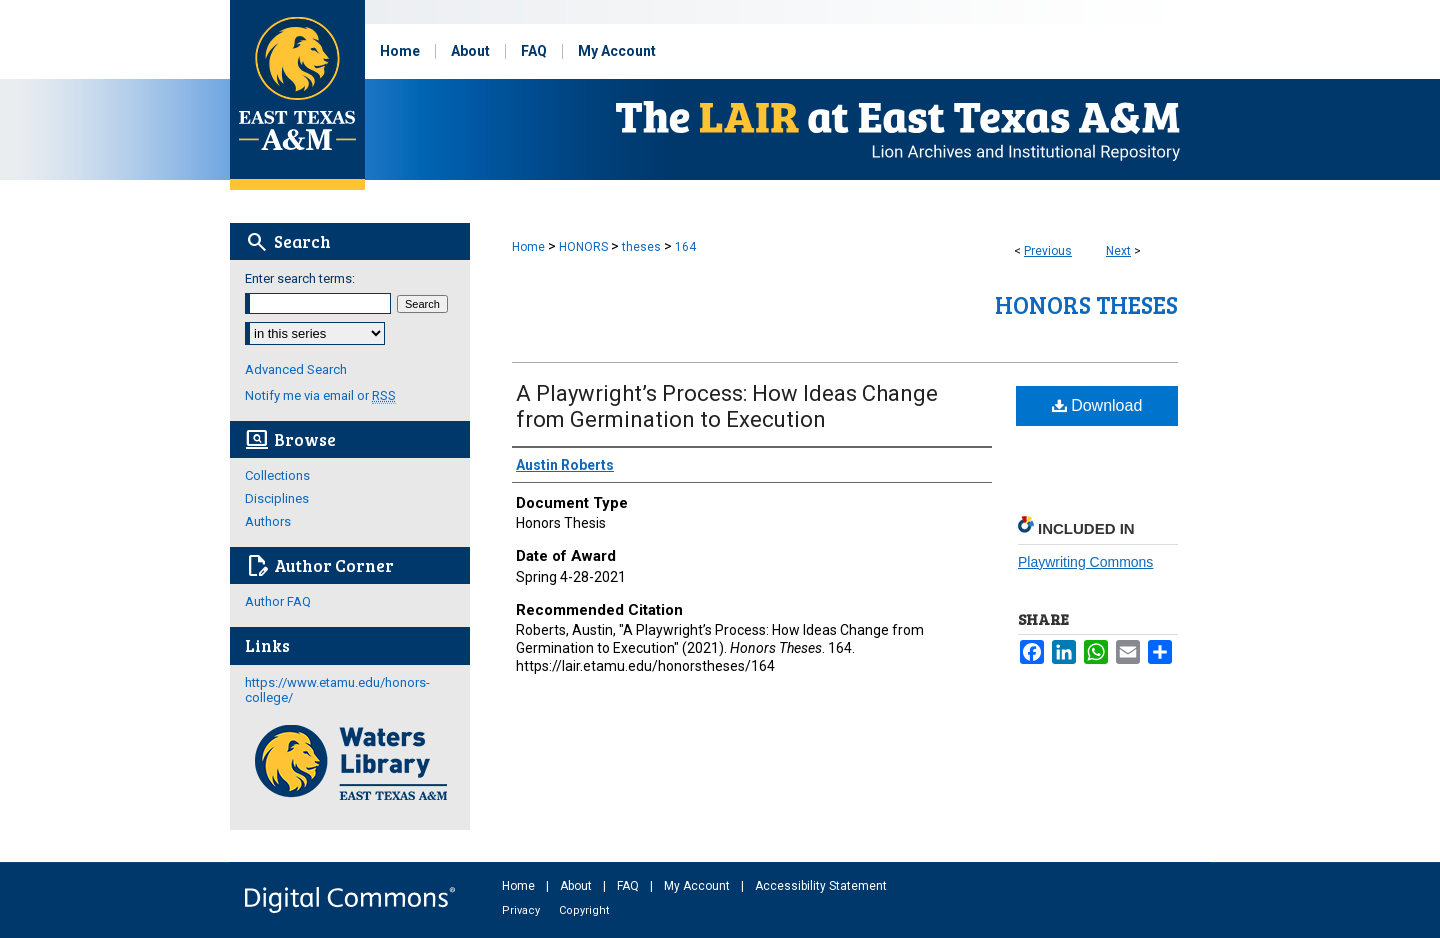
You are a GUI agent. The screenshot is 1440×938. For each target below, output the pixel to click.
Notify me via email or (320, 395)
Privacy (522, 910)
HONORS (583, 247)
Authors (268, 521)
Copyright (584, 910)
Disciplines (277, 498)
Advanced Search (296, 369)
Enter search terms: (300, 278)
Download (1097, 405)
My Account (698, 886)
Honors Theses (1086, 304)
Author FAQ (278, 601)
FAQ (629, 886)
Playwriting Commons (1085, 562)
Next (1118, 251)
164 (685, 247)
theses (641, 247)
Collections (277, 475)
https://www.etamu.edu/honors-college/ (337, 690)
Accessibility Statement (821, 886)
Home (528, 247)
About (577, 886)
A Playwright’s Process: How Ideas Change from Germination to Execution (727, 406)
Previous (1048, 251)
